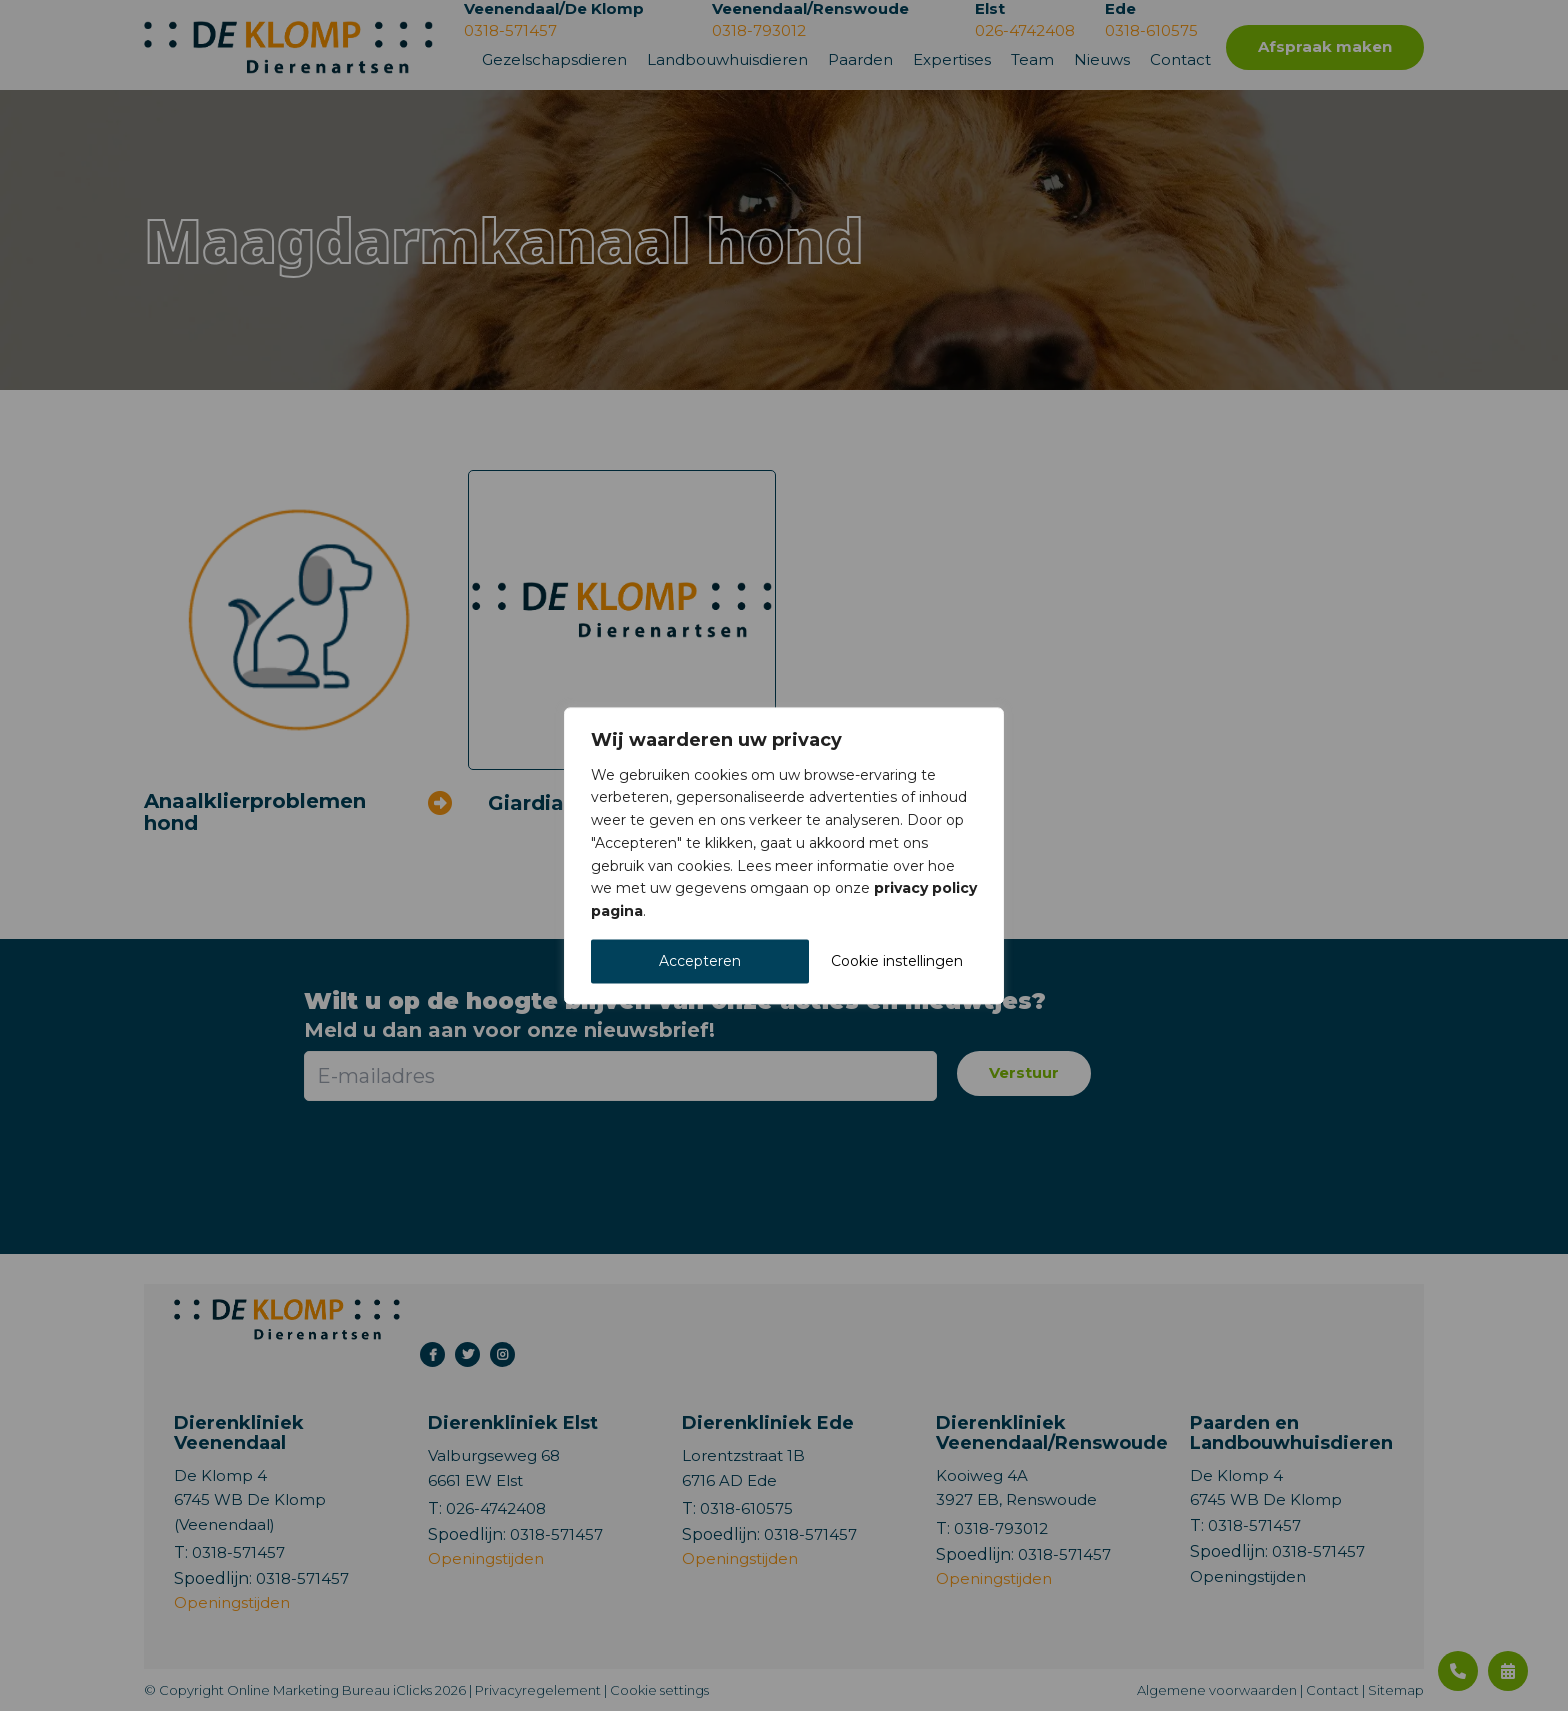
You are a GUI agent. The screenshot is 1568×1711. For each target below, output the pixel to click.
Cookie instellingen (897, 961)
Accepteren (700, 961)
